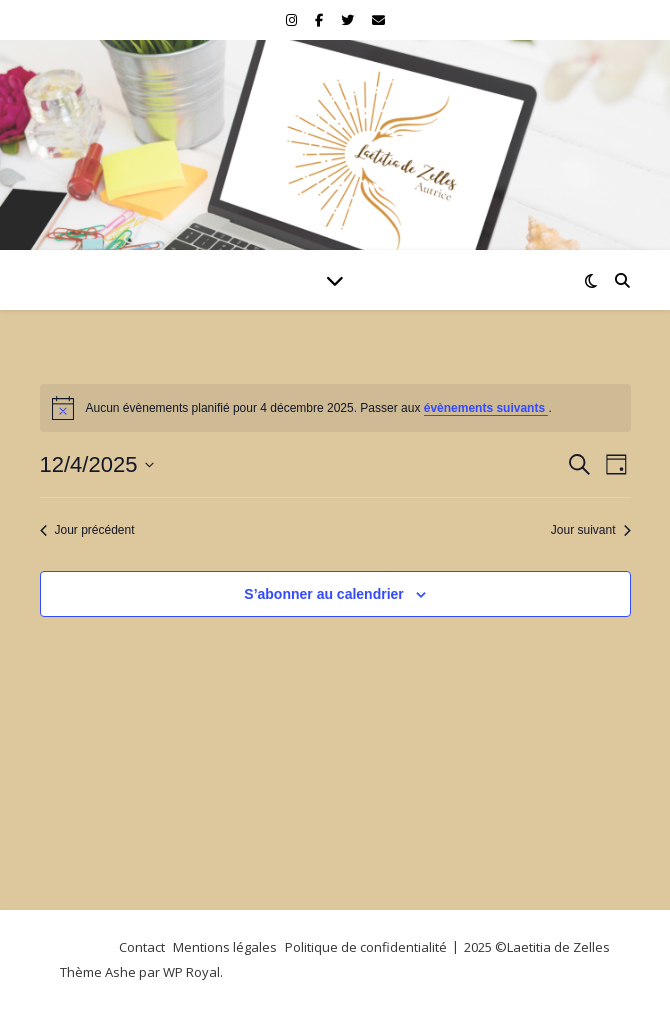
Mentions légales (225, 947)
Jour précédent (87, 530)
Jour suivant (591, 530)
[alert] (335, 408)
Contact (142, 947)
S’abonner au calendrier (324, 594)
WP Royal (191, 972)
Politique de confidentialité (366, 947)
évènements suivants (486, 408)
